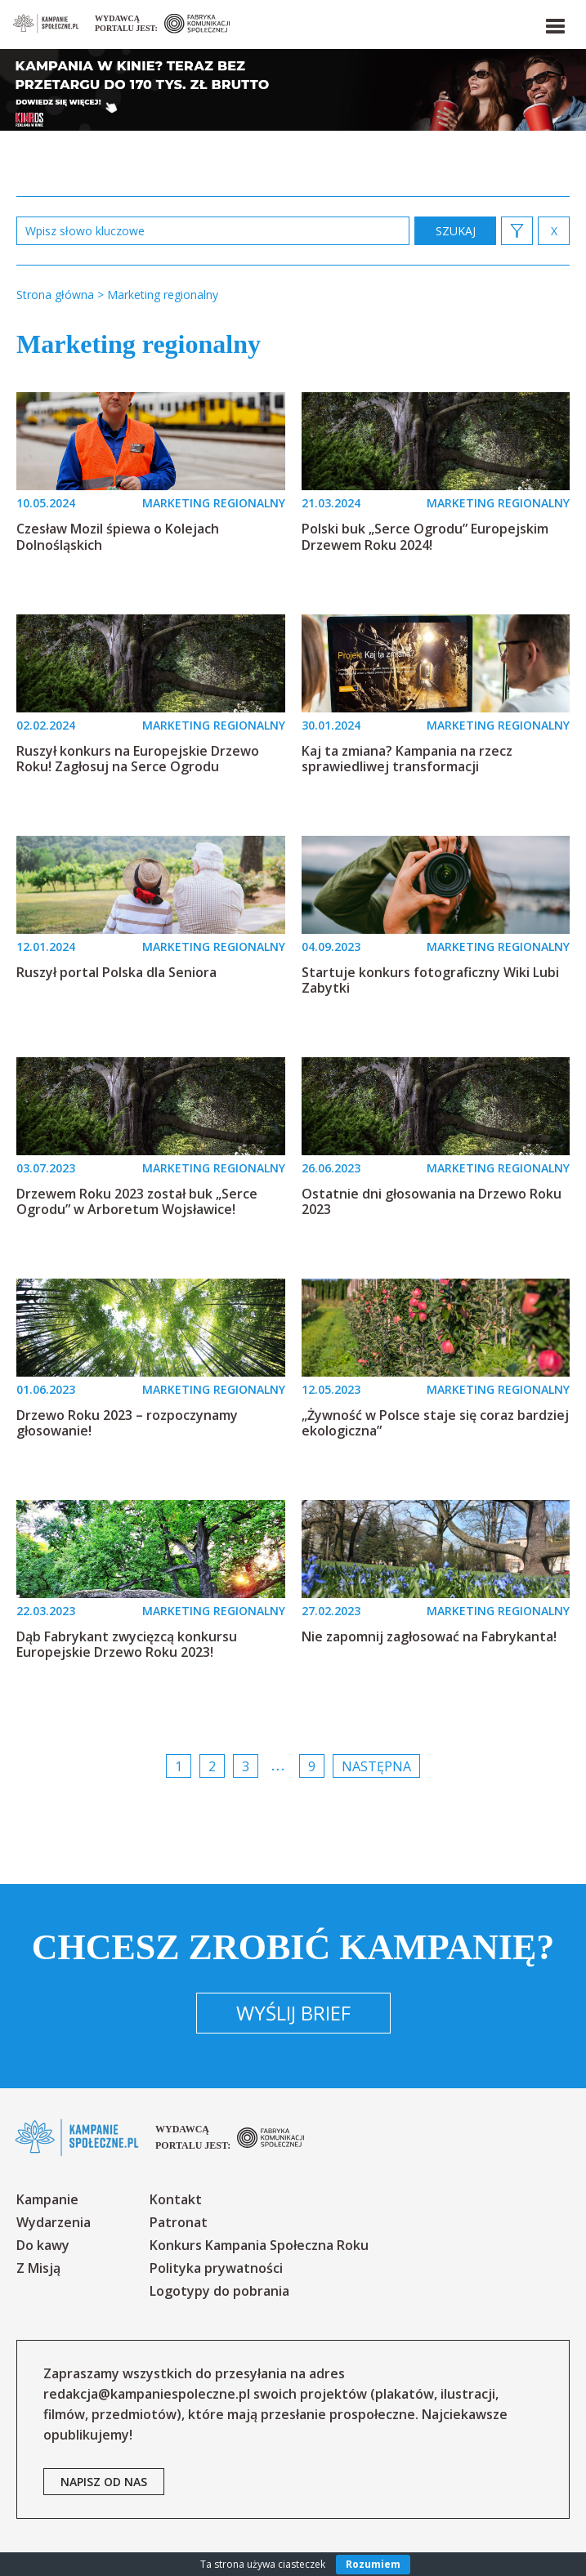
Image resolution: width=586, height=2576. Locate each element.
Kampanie (47, 2199)
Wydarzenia (53, 2222)
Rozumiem (373, 2564)
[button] (554, 23)
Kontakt (176, 2199)
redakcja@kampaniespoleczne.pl (146, 2394)
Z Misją (38, 2268)
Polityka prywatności (216, 2268)
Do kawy (42, 2245)
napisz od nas (103, 2481)
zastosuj (455, 231)
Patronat (179, 2222)
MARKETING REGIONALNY (213, 503)
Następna (376, 1766)
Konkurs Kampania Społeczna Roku (259, 2245)
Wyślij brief (293, 2012)
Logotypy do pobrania (219, 2291)
